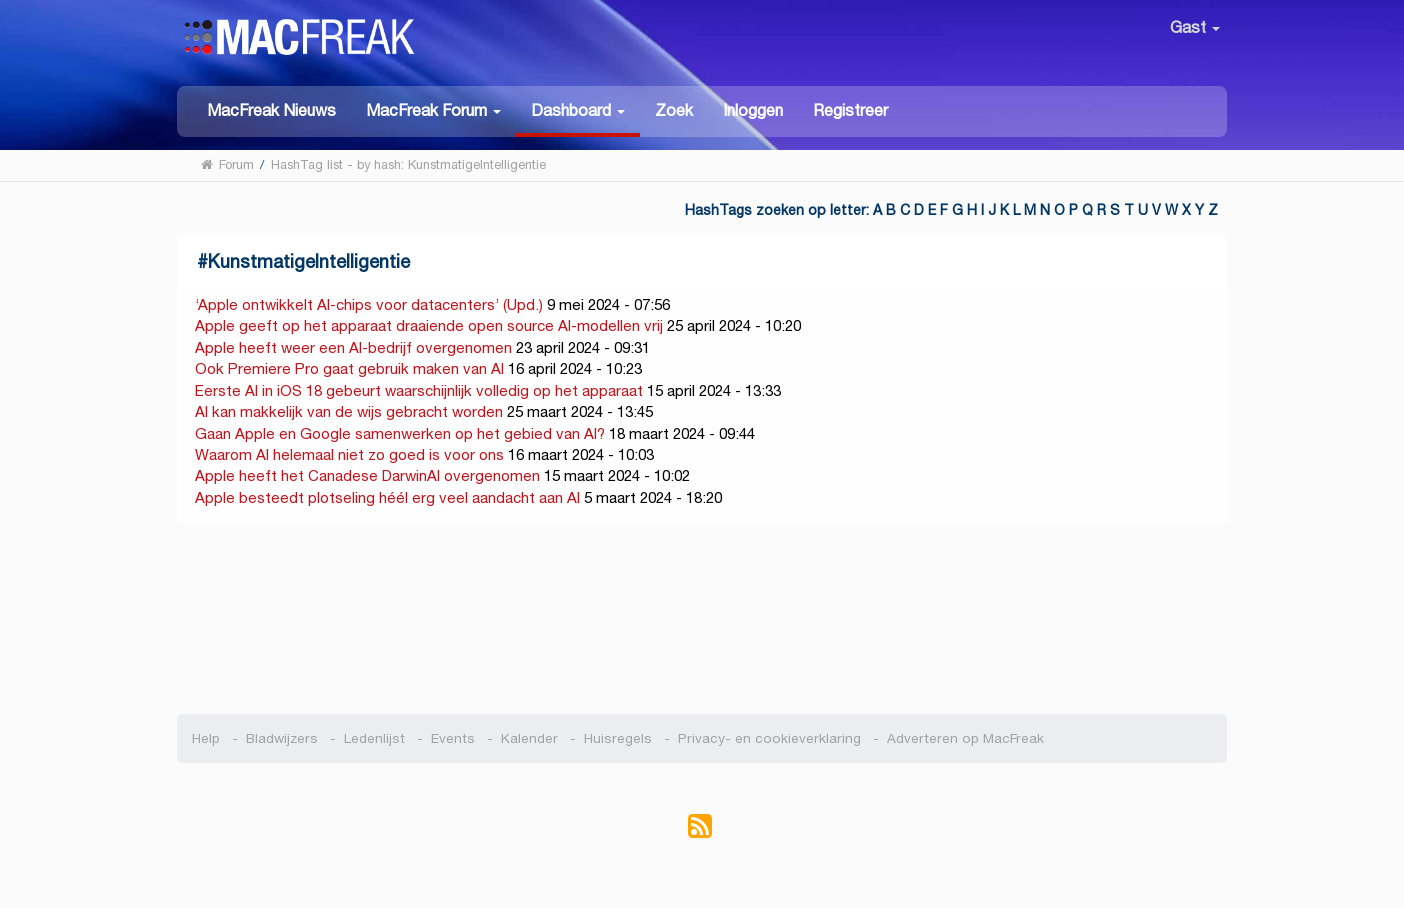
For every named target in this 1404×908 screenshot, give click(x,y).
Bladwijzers (282, 738)
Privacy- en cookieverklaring (769, 738)
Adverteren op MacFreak (965, 738)
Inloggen (753, 110)
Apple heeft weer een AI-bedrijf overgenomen (353, 347)
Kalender (529, 738)
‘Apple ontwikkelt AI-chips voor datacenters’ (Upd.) (369, 304)
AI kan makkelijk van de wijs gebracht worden (349, 411)
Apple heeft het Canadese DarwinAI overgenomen (367, 475)
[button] (433, 109)
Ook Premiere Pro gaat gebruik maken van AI (349, 368)
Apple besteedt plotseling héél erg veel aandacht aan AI (387, 497)
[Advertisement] (702, 619)
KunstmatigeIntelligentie (309, 261)
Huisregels (618, 738)
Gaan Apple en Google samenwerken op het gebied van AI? (400, 433)
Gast (1195, 27)
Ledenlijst (374, 738)
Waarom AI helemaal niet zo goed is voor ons (349, 454)
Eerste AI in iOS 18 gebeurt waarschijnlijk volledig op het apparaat (419, 390)
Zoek (674, 110)
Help (206, 738)
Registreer (850, 110)
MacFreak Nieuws (271, 110)
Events (453, 738)
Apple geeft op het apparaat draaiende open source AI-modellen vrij (429, 325)
